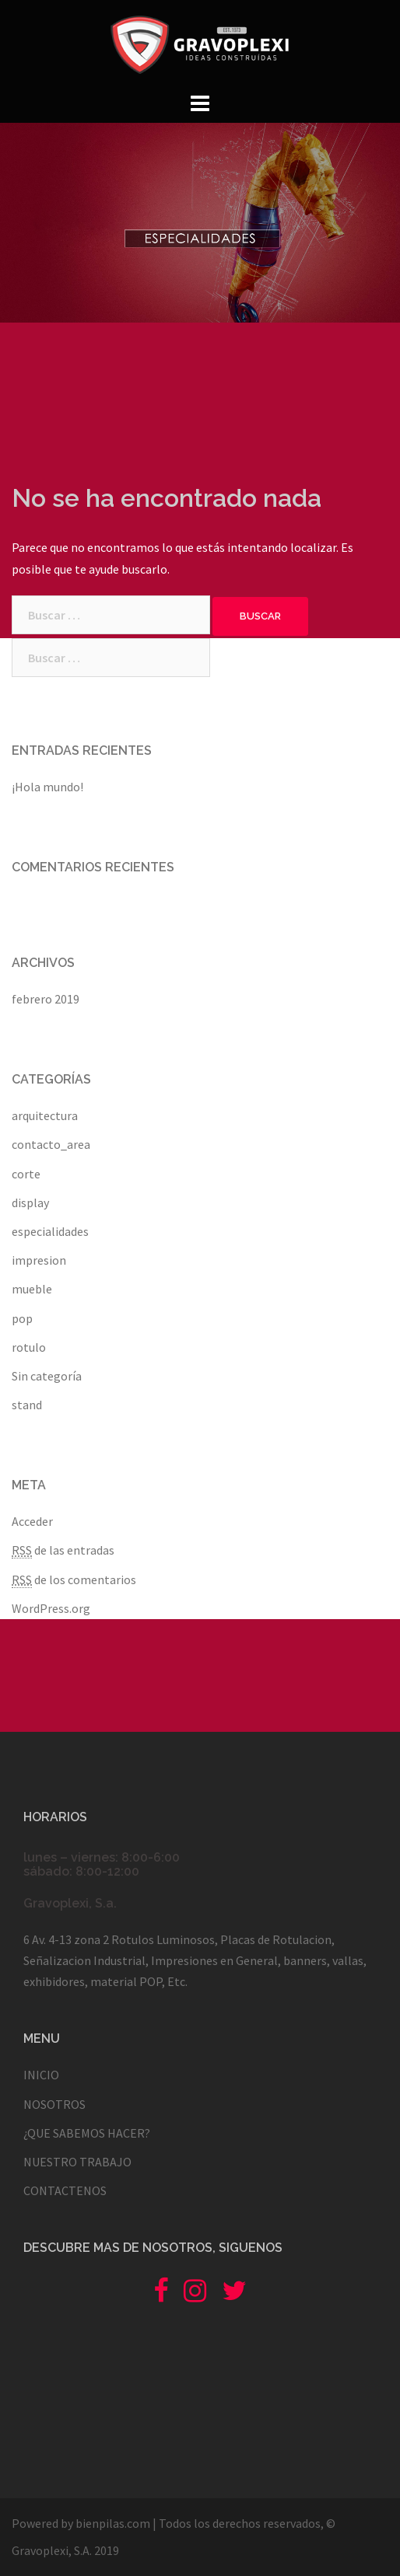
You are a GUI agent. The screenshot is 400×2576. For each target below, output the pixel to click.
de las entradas (63, 1550)
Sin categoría (47, 1376)
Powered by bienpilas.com (81, 2523)
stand (27, 1404)
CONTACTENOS (65, 2190)
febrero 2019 (45, 999)
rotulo (29, 1347)
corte (26, 1174)
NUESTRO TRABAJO (77, 2161)
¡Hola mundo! (47, 786)
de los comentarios (74, 1580)
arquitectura (45, 1115)
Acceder (32, 1521)
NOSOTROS (54, 2104)
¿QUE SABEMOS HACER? (86, 2133)
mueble (32, 1289)
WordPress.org (51, 1608)
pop (22, 1318)
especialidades (50, 1231)
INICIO (41, 2074)
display (30, 1202)
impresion (39, 1260)
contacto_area (51, 1144)
